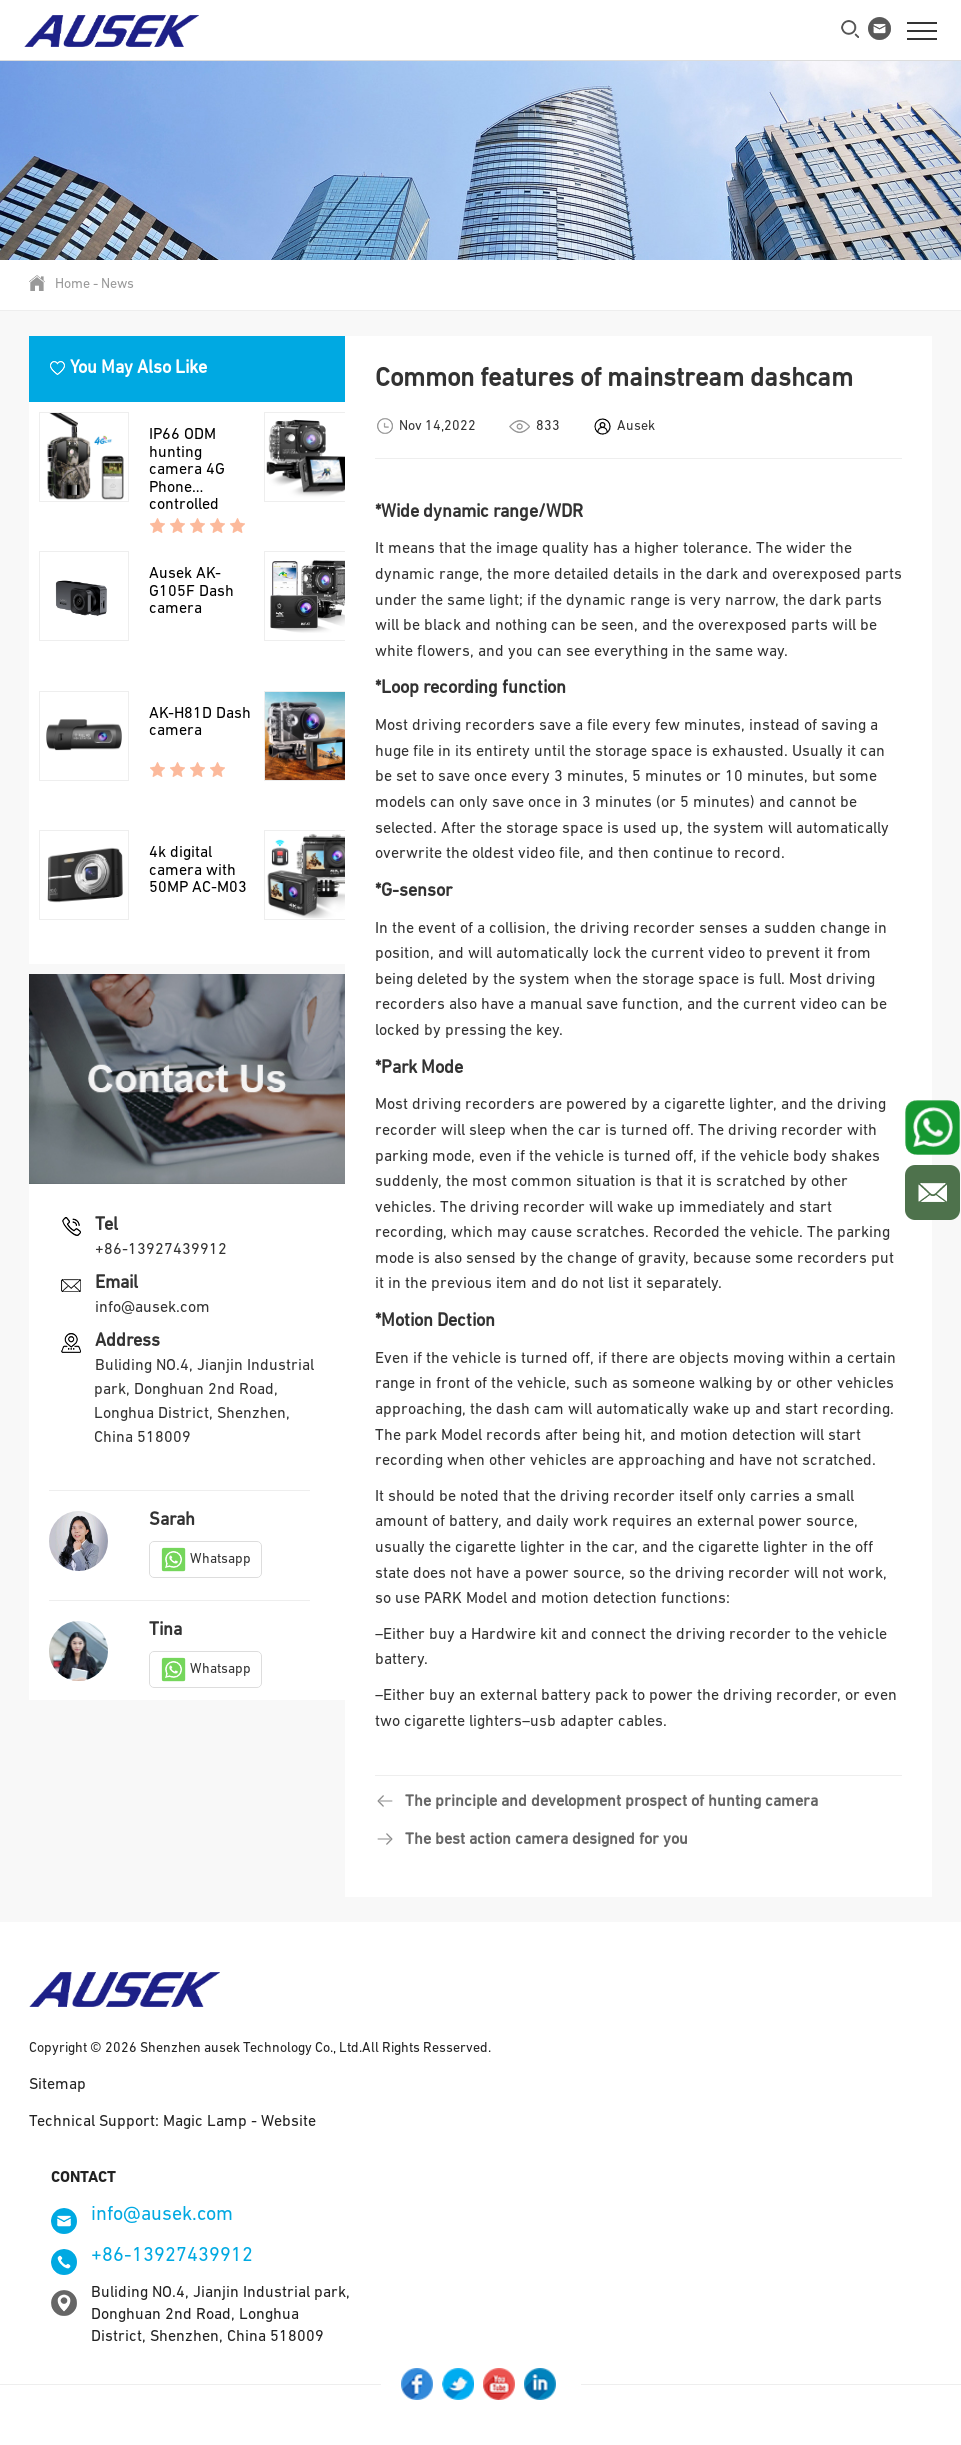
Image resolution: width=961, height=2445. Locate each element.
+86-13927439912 (161, 1285)
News (117, 284)
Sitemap (57, 2085)
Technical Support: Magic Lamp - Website (172, 2122)
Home (72, 284)
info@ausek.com (152, 1343)
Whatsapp (205, 1593)
